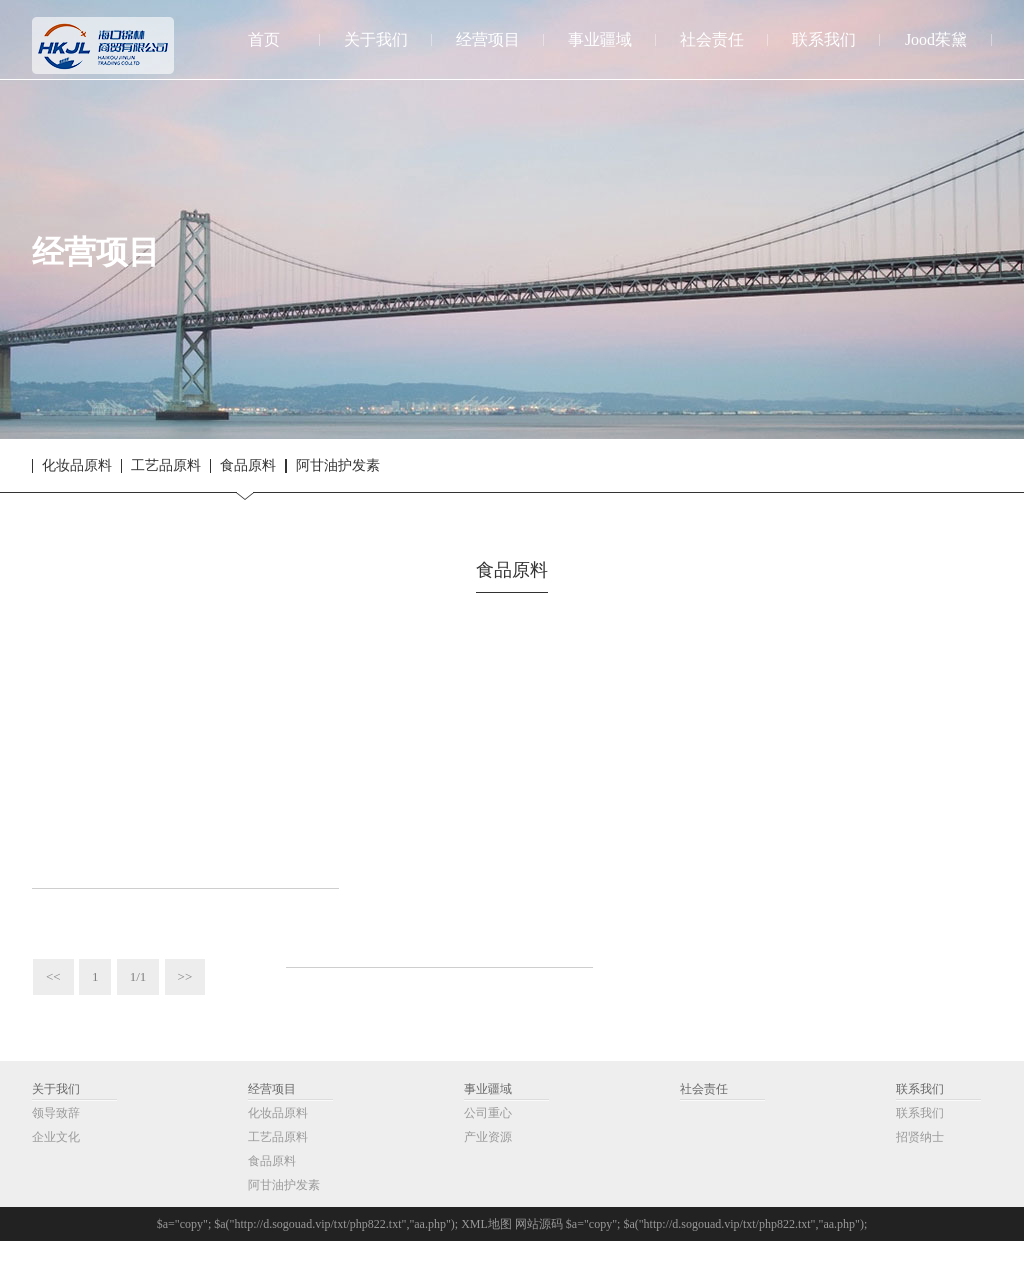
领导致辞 (56, 1152)
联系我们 (920, 1128)
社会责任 (704, 1128)
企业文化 (56, 1176)
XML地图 (486, 1263)
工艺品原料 (166, 466)
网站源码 (539, 1263)
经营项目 (272, 1128)
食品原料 (248, 466)
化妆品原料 (77, 466)
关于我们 (56, 1128)
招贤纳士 (920, 1176)
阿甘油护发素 (338, 466)
